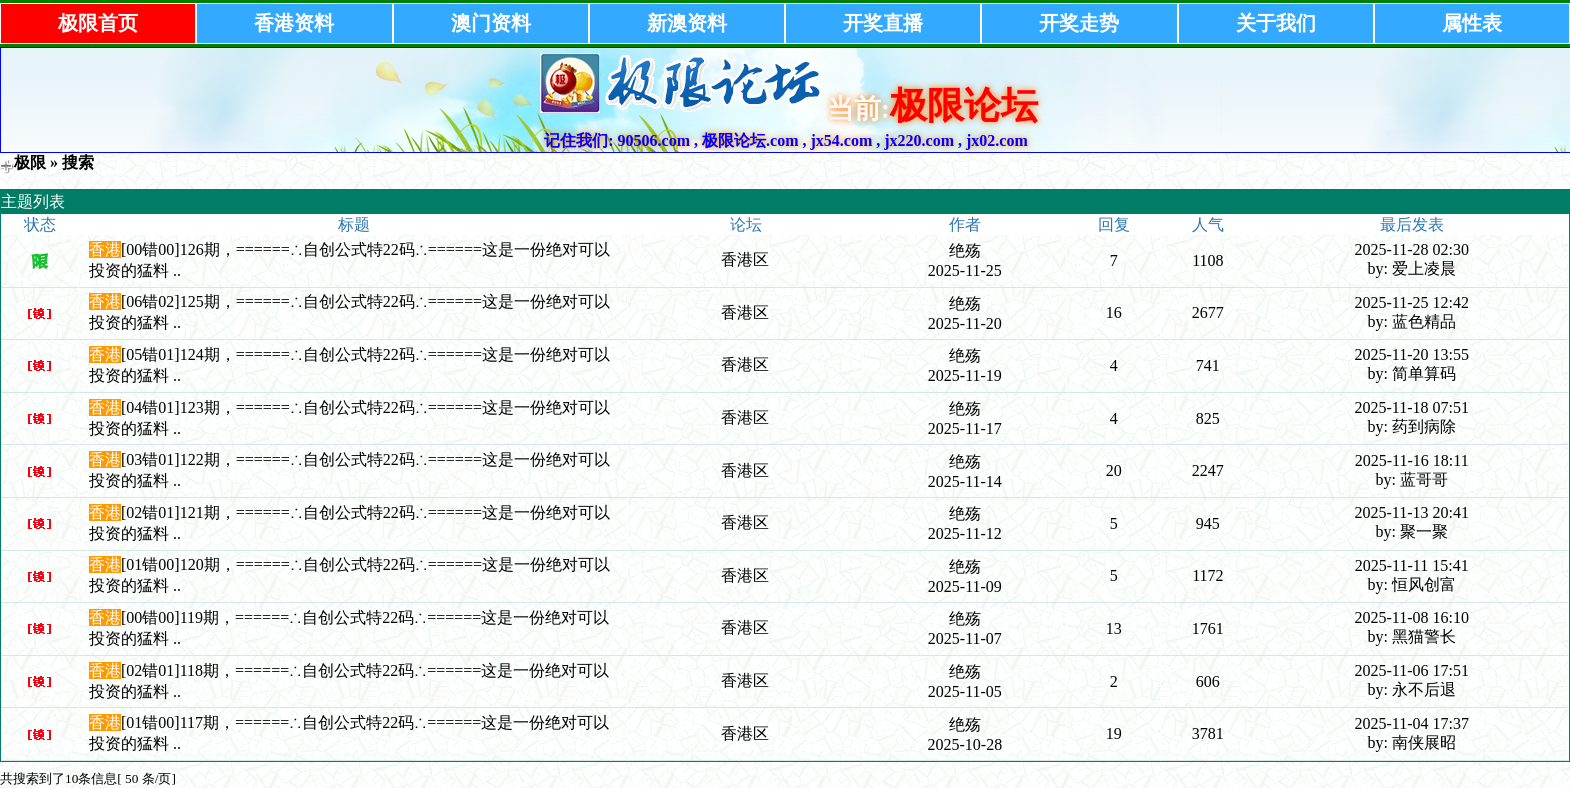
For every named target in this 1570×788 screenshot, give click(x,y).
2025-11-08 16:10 (1411, 617)
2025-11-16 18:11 (1412, 460)
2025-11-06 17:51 (1411, 670)
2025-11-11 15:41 (1412, 565)
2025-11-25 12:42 (1411, 302)
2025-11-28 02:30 (1411, 249)
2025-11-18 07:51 (1411, 407)
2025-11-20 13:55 (1411, 354)
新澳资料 (687, 23)
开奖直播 (883, 23)
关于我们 (1276, 23)
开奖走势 (1079, 23)
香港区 (745, 259)
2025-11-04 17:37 (1411, 723)
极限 (30, 162)
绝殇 (965, 250)
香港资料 (294, 23)
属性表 (1472, 23)
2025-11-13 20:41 (1411, 512)
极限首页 (98, 23)
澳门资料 (491, 23)
